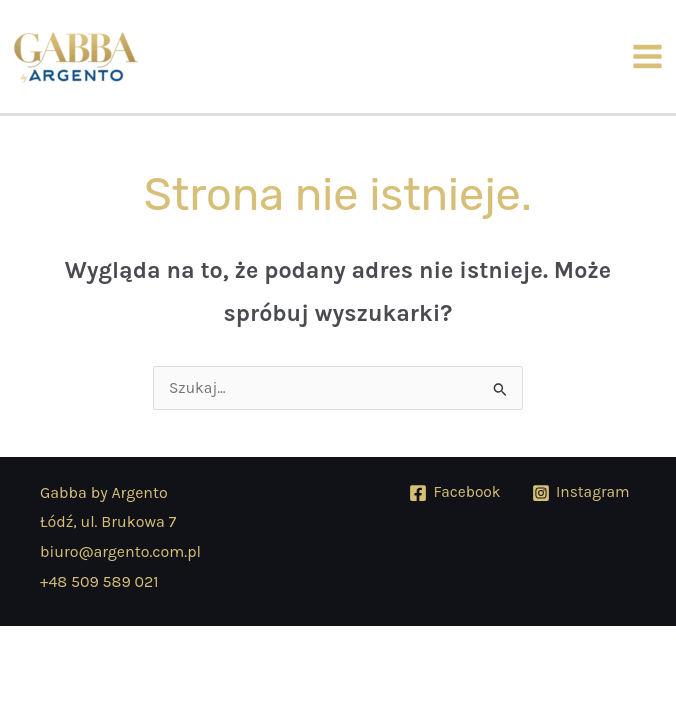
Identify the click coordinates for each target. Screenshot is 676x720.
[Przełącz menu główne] (648, 56)
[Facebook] (454, 493)
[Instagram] (581, 493)
